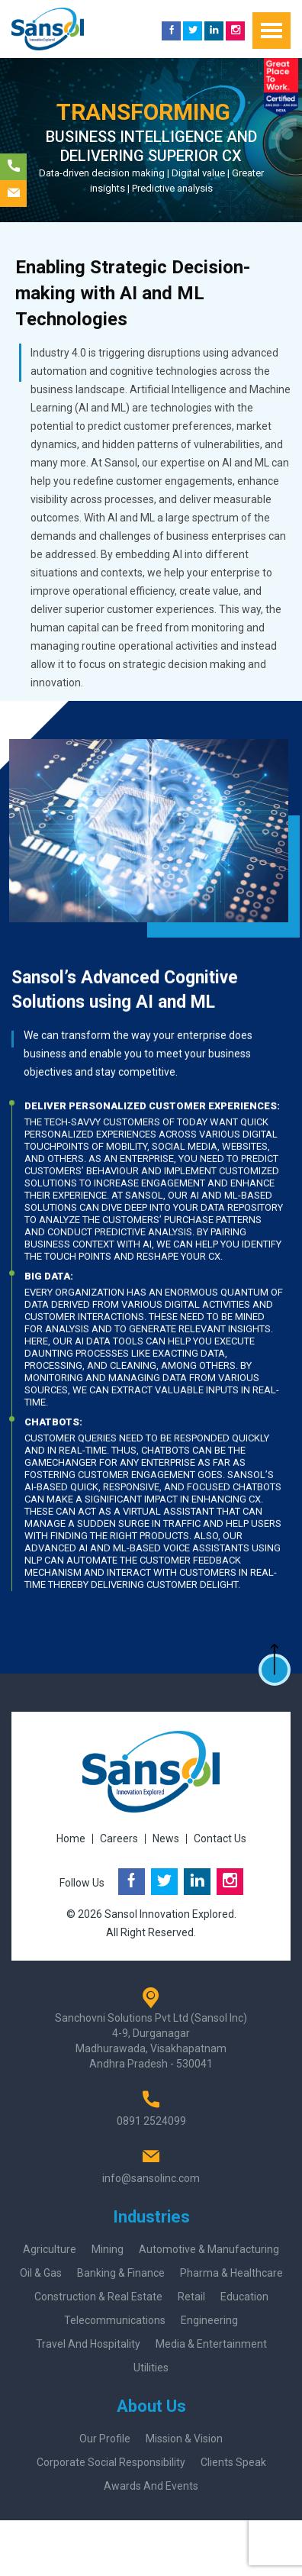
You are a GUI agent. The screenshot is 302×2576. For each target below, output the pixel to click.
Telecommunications (114, 2320)
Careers (119, 1838)
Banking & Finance (121, 2273)
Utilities (151, 2367)
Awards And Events (151, 2486)
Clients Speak (233, 2462)
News (166, 1838)
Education (244, 2296)
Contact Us (220, 1838)
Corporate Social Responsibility (111, 2462)
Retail (191, 2296)
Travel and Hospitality (88, 2344)
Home (70, 1838)
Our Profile (104, 2438)
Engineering (209, 2320)
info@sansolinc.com (151, 2178)
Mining (108, 2249)
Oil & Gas (41, 2273)
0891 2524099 (151, 2121)
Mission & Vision (184, 2438)
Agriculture (49, 2249)
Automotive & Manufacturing (209, 2249)
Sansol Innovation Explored (169, 1914)
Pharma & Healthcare (231, 2273)
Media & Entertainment (211, 2344)
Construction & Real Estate (98, 2296)
